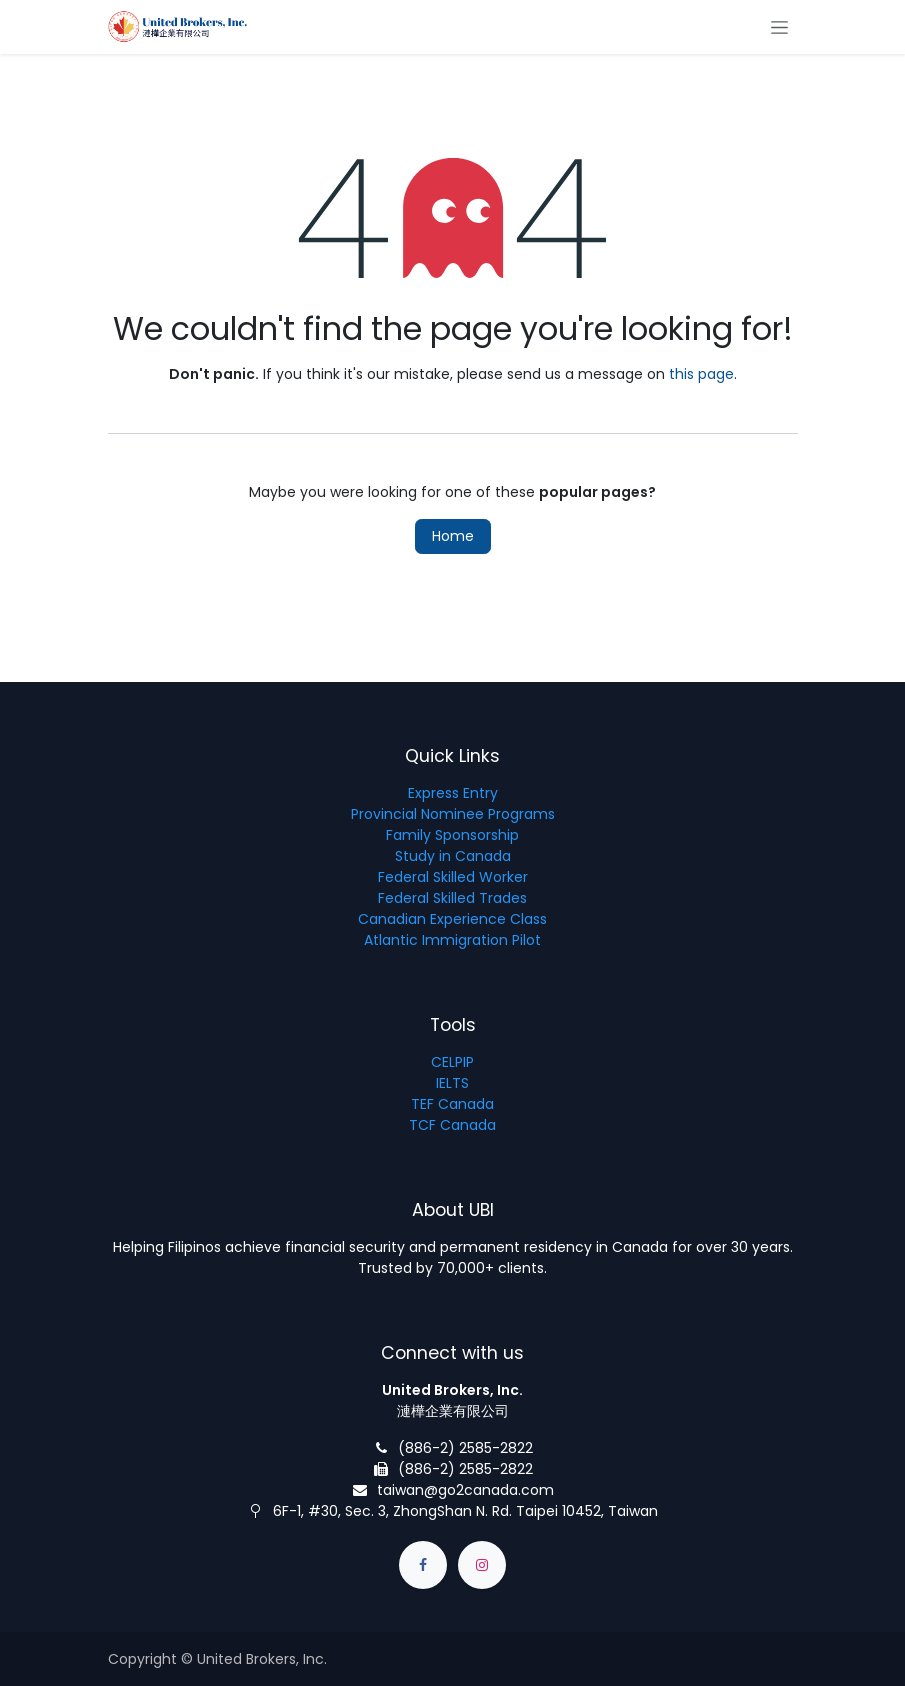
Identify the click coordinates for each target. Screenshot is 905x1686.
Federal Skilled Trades (452, 898)
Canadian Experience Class (452, 919)
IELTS (452, 1083)
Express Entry (453, 793)
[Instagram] (482, 1565)
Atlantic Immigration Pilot (452, 940)
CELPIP (452, 1062)
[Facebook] (423, 1565)
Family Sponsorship (452, 835)
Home (453, 536)
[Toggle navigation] (779, 27)
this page (701, 374)
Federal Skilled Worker (453, 877)
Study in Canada (453, 856)
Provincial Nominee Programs (453, 814)
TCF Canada (452, 1125)
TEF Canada (452, 1104)
